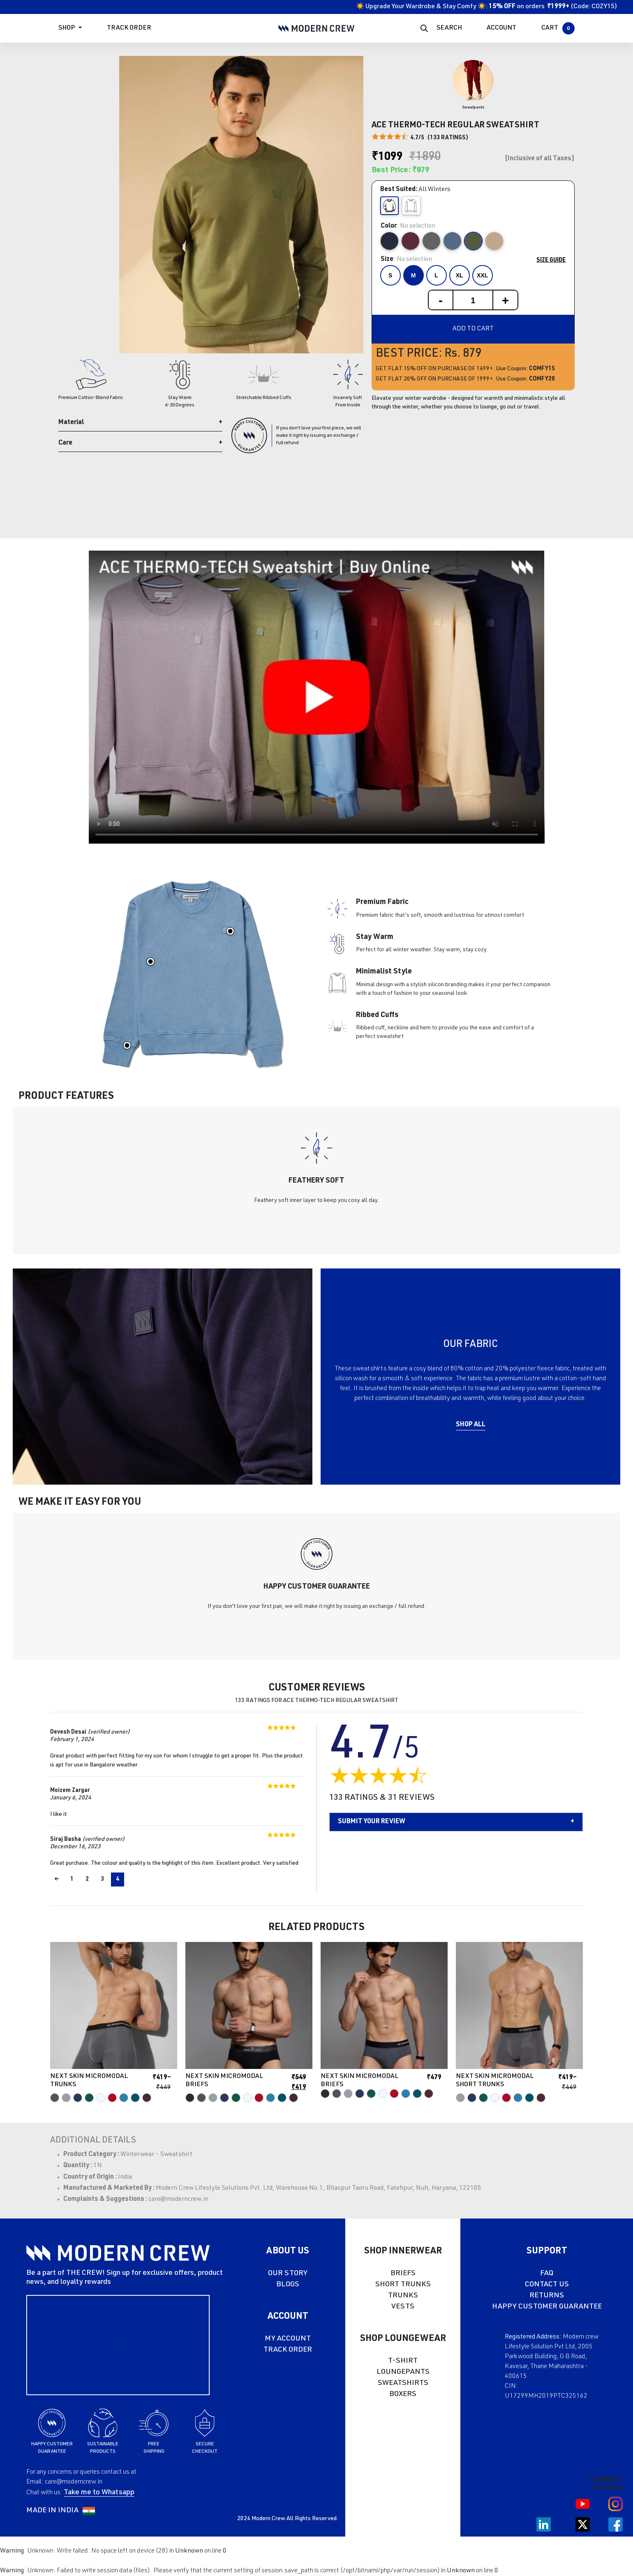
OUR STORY (287, 2273)
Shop (66, 28)
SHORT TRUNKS (403, 2284)
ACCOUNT (501, 28)
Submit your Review (371, 1822)
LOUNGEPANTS (403, 2372)
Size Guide (551, 260)
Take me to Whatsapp (99, 2492)
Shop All (470, 1425)
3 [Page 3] (102, 1879)
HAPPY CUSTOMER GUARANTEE (547, 2307)
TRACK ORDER (287, 2350)
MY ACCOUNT (288, 2339)
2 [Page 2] (87, 1879)
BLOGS (287, 2284)
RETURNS (546, 2295)
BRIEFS (403, 2273)
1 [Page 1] (72, 1879)
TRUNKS (403, 2295)
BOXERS (402, 2394)
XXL (482, 275)
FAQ (546, 2273)
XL (459, 275)
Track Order (129, 28)
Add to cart (473, 329)
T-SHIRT (403, 2361)
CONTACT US (547, 2284)
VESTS (402, 2307)
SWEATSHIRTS (403, 2383)
